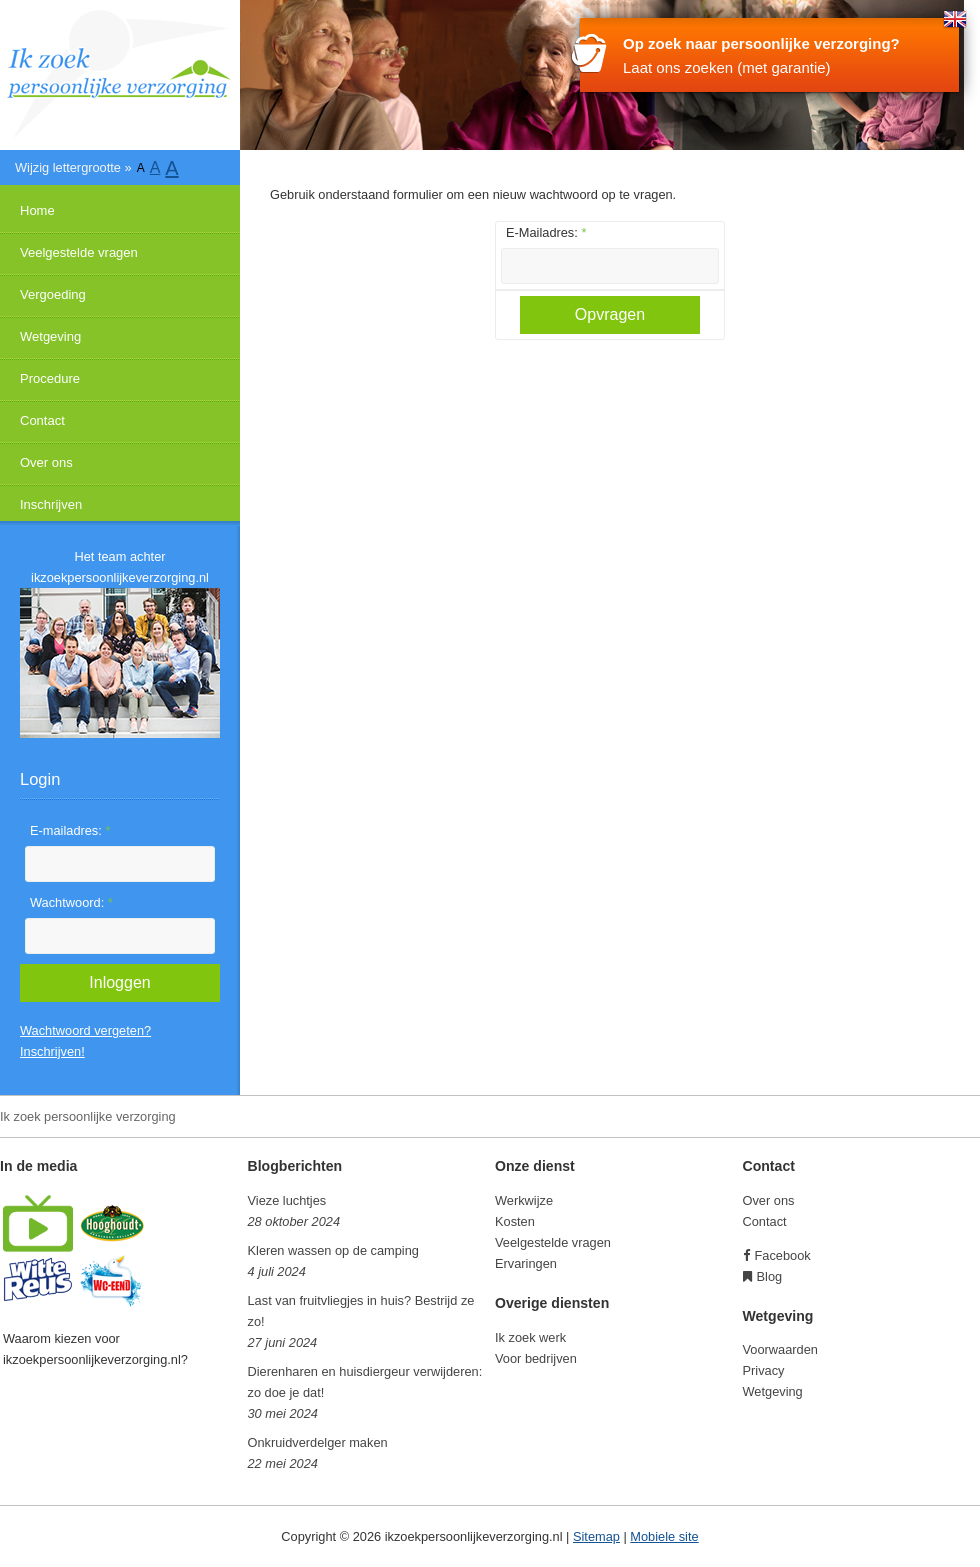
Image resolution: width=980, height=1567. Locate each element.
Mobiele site (664, 1536)
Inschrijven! (52, 1051)
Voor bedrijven (536, 1358)
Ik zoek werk (530, 1337)
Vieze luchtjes (287, 1200)
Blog (770, 1276)
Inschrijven (51, 504)
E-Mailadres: (546, 232)
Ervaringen (526, 1263)
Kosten (515, 1221)
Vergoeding (53, 294)
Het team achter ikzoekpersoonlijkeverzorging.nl (120, 567)
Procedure (50, 378)
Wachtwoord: (71, 902)
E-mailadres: (70, 830)
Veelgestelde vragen (79, 252)
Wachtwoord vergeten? (85, 1030)
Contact (42, 420)
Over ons (46, 462)
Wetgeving (50, 336)
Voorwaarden (780, 1349)
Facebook (783, 1255)
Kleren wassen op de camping (333, 1250)
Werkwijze (524, 1200)
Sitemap (596, 1536)
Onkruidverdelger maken (318, 1442)
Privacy (764, 1370)
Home (37, 210)
